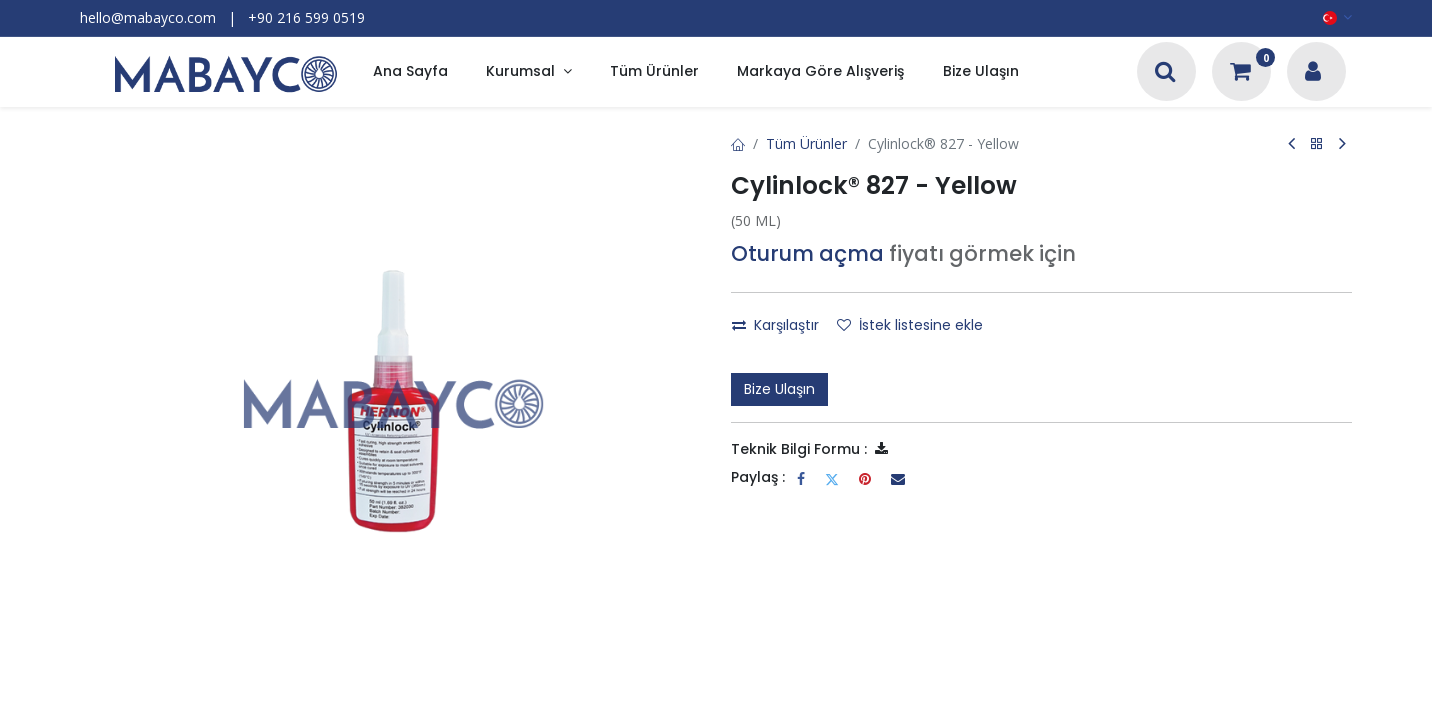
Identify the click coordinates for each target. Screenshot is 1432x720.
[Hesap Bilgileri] (1313, 73)
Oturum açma (807, 253)
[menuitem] (410, 72)
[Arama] (1165, 73)
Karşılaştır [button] (775, 325)
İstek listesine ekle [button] (910, 325)
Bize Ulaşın (779, 389)
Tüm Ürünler (806, 143)
